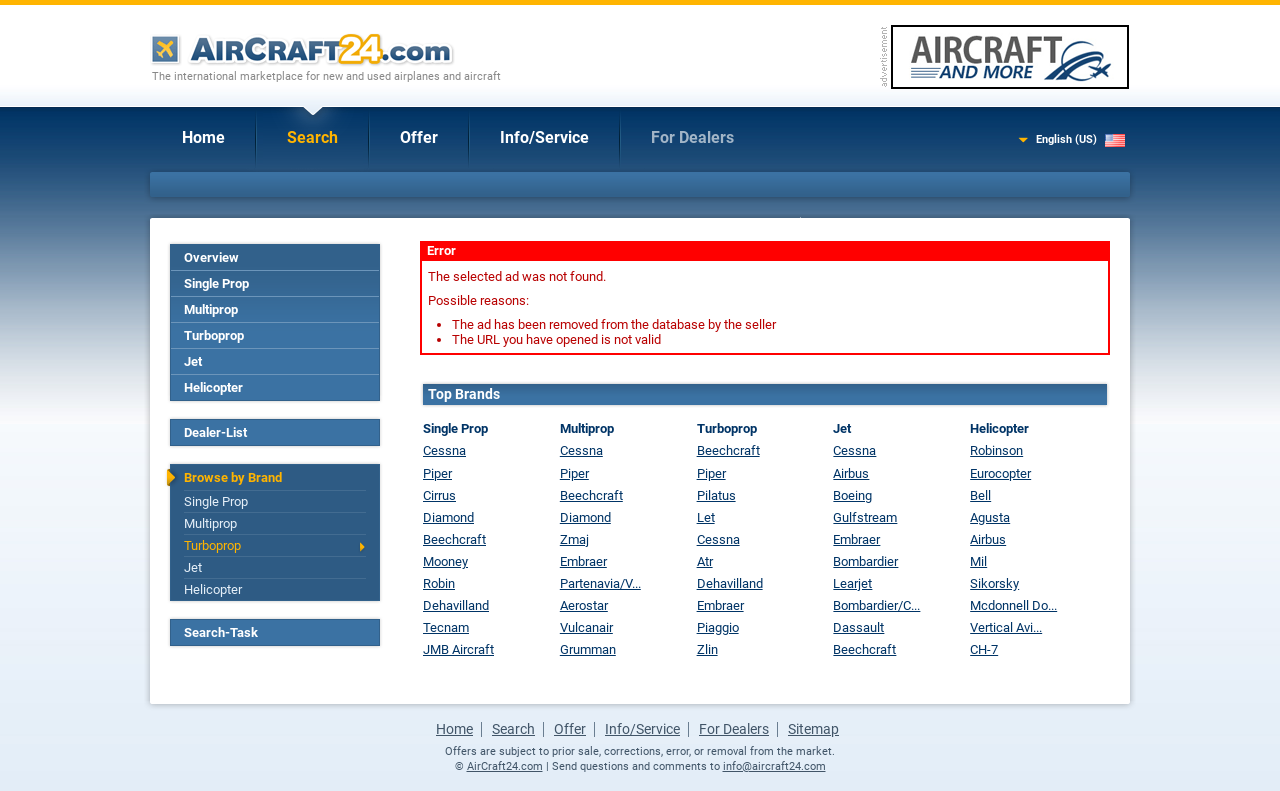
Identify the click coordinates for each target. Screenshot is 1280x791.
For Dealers (692, 137)
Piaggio (718, 627)
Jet (193, 361)
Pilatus (716, 495)
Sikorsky (994, 583)
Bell (980, 495)
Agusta (990, 517)
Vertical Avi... (1006, 627)
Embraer (583, 561)
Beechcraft (454, 539)
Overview (211, 257)
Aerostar (584, 605)
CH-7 (984, 649)
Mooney (445, 561)
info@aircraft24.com (774, 766)
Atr (705, 561)
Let (706, 517)
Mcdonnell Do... (1013, 605)
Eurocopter (1000, 473)
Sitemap (813, 729)
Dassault (858, 627)
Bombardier (865, 561)
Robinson (996, 450)
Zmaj (574, 539)
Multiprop (211, 309)
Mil (978, 561)
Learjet (852, 583)
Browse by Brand (233, 477)
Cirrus (439, 495)
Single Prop (216, 283)
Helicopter (213, 387)
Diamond (448, 517)
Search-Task (221, 632)
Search (312, 137)
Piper (437, 473)
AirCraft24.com (505, 766)
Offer (419, 137)
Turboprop (214, 335)
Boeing (852, 495)
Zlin (707, 649)
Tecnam (446, 627)
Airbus (851, 473)
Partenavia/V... (600, 583)
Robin (439, 583)
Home (203, 137)
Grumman (588, 649)
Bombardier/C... (876, 605)
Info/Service (544, 137)
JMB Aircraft (458, 649)
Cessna (444, 450)
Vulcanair (586, 627)
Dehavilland (456, 605)
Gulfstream (865, 517)
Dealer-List (215, 432)
